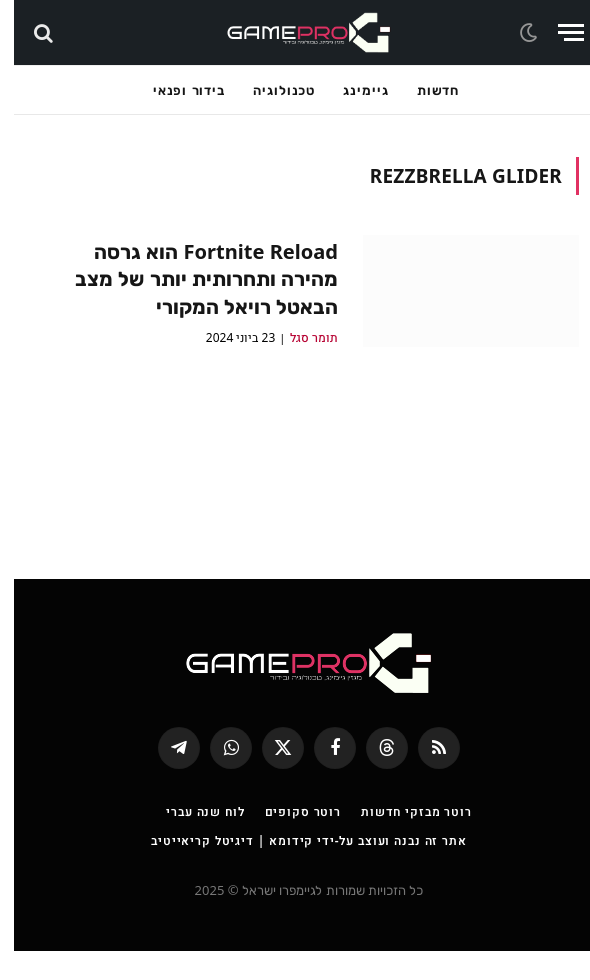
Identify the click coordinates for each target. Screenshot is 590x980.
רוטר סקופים (289, 840)
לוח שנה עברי (191, 840)
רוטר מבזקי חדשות (402, 840)
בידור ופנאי (175, 90)
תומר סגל (300, 341)
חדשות (424, 90)
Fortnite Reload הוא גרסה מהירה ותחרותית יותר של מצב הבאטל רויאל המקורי (186, 280)
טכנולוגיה (270, 90)
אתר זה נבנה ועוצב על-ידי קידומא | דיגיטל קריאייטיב (294, 869)
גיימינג (351, 90)
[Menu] (557, 32)
